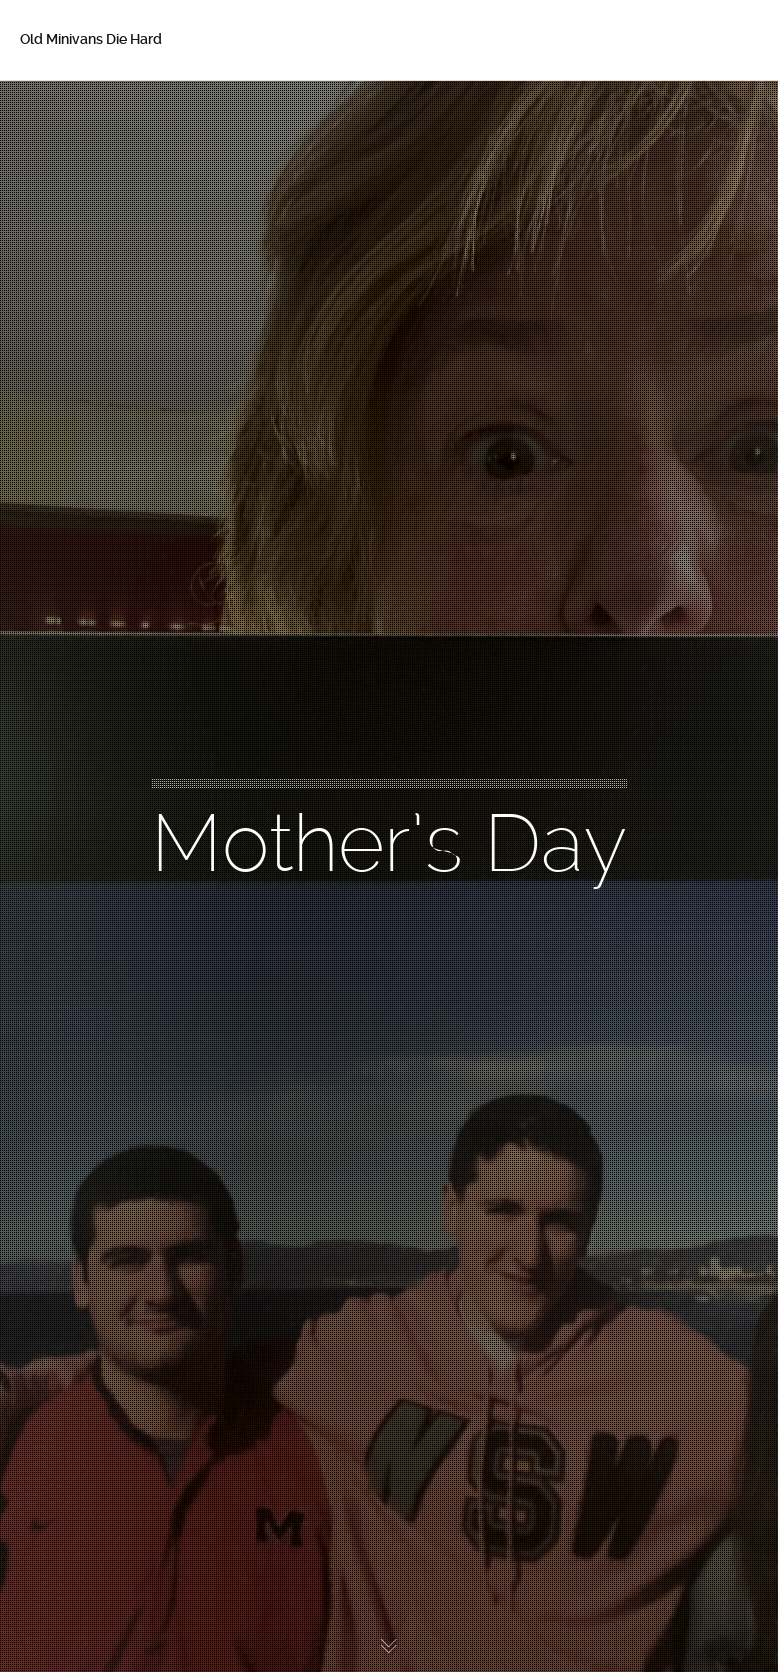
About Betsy (90, 152)
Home (69, 110)
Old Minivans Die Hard (91, 39)
